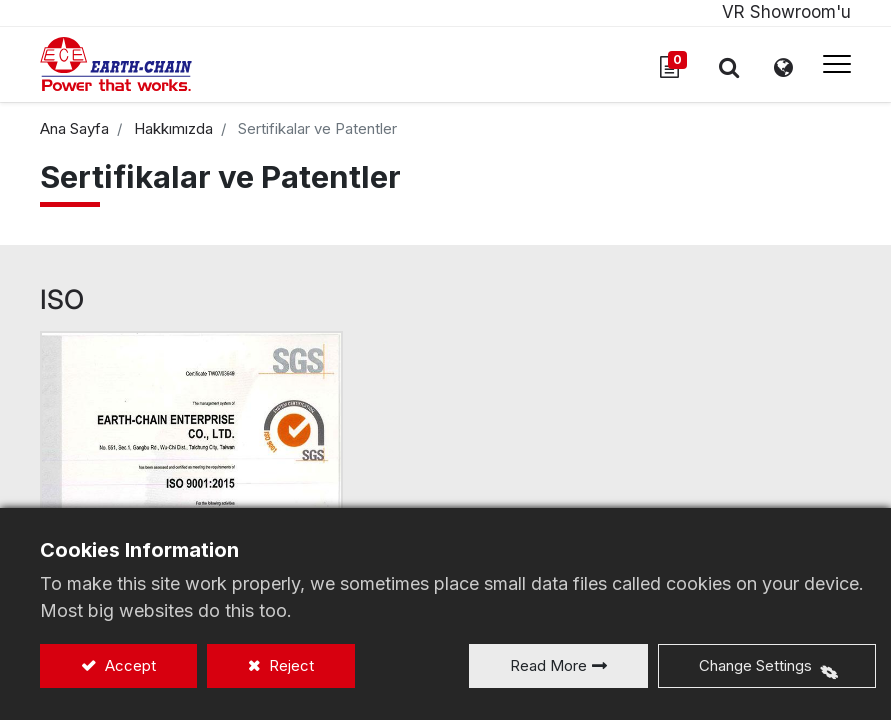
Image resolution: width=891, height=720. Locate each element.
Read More (548, 665)
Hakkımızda (173, 128)
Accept (128, 665)
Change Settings (755, 665)
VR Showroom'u (786, 12)
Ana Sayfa (74, 128)
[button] (729, 67)
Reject (289, 665)
